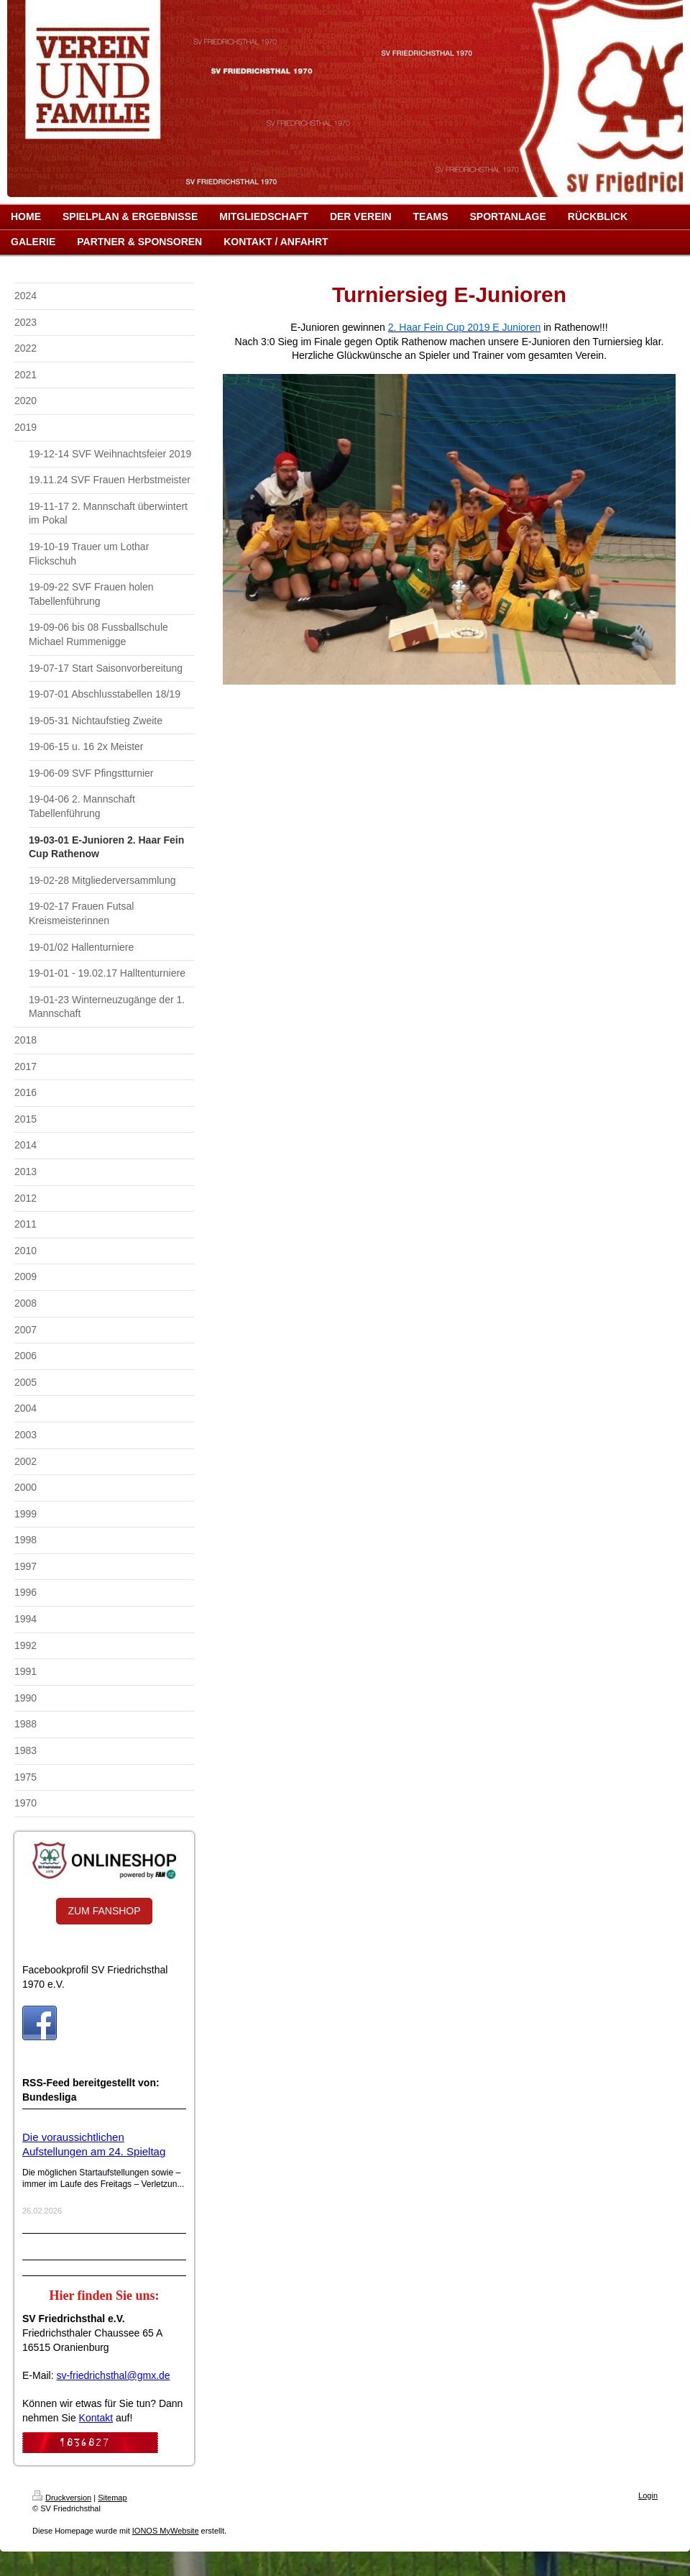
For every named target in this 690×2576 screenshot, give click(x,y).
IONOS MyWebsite (165, 2530)
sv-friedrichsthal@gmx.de (113, 2375)
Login (648, 2495)
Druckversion (61, 2497)
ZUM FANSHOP (104, 1911)
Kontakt (96, 2418)
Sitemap (112, 2497)
